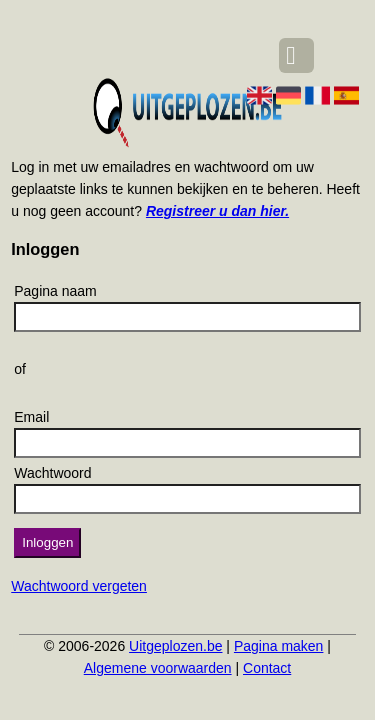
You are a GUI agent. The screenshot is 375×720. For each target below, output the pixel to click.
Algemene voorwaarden (158, 668)
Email (31, 417)
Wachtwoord (52, 473)
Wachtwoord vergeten (79, 586)
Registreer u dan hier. (217, 211)
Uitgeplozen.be (175, 646)
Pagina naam (55, 291)
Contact (267, 668)
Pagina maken (279, 646)
